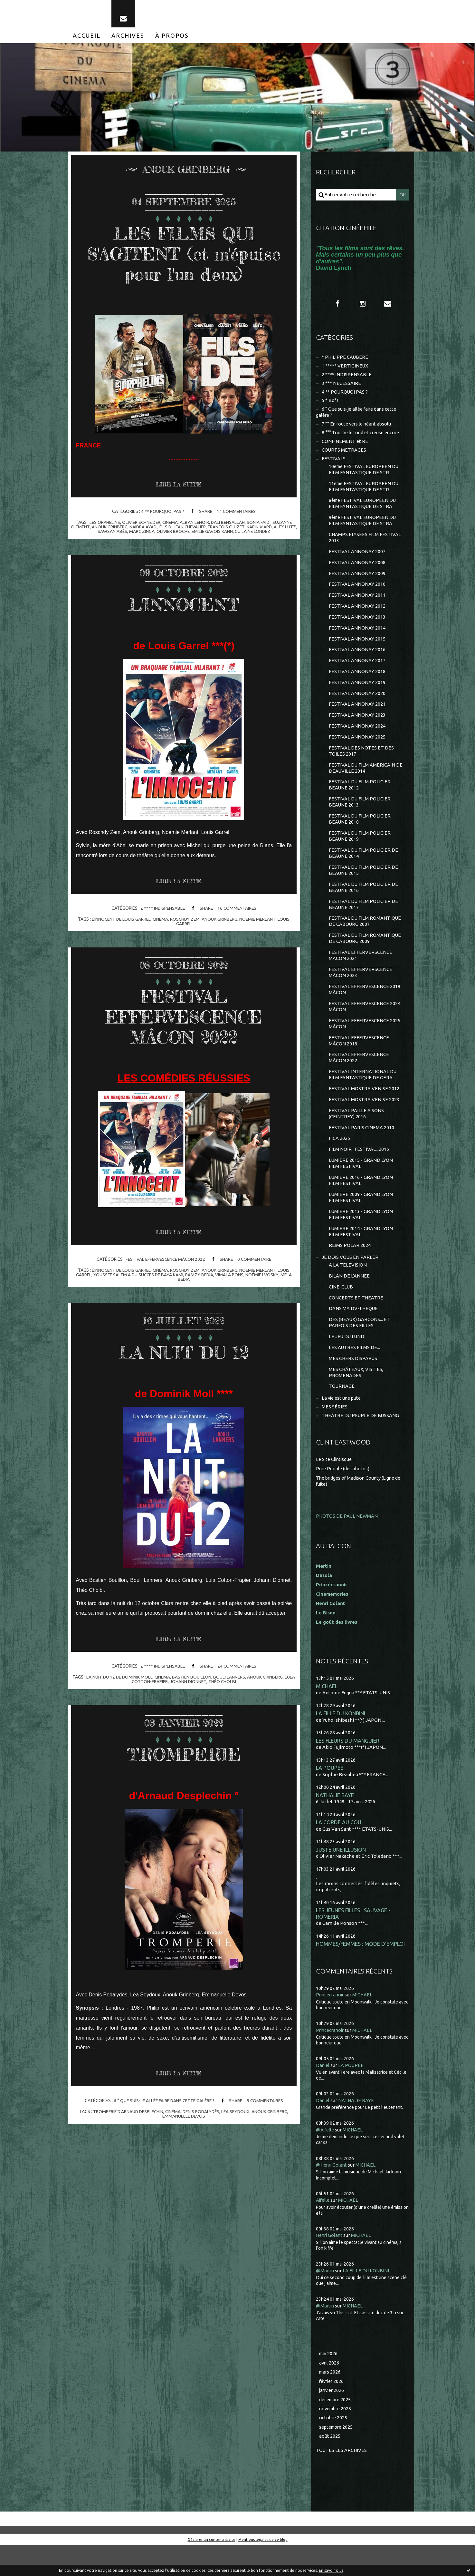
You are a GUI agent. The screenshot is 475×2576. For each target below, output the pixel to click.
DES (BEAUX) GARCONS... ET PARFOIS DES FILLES (359, 1346)
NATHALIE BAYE (335, 1822)
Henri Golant (331, 1629)
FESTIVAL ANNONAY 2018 (357, 681)
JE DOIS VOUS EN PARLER (350, 1279)
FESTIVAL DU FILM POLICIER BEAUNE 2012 (360, 797)
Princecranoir (331, 2024)
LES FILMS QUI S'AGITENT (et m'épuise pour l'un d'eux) (183, 255)
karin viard (267, 529)
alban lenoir (195, 525)
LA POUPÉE (329, 1795)
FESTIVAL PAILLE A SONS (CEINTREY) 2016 (356, 1133)
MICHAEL (326, 1712)
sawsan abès (117, 534)
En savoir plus (331, 2570)
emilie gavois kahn (219, 534)
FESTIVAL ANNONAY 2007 (357, 559)
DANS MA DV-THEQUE (353, 1332)
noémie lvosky (263, 1277)
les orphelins (103, 525)
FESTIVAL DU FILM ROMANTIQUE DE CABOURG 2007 (365, 937)
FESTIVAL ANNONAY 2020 (357, 704)
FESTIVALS (334, 464)
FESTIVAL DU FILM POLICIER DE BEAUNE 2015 (363, 884)
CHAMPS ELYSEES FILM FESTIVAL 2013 (365, 545)
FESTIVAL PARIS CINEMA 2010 (361, 1147)
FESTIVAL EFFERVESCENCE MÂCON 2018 (359, 1058)
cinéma (170, 525)
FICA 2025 (339, 1158)
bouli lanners (230, 1680)
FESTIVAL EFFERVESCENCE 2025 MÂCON (364, 1041)
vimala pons (230, 1277)
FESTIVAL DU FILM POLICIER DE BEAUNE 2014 (363, 867)
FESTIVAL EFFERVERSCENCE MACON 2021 (360, 971)
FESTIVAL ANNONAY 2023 (357, 726)
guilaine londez (260, 534)
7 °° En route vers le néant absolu (358, 429)
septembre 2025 (337, 2457)
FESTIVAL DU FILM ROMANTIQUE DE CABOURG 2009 (365, 954)
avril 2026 (329, 2392)
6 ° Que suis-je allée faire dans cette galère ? (163, 2104)
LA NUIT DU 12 (184, 1355)
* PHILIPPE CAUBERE (345, 360)
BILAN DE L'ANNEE (349, 1298)
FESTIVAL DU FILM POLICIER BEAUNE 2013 (360, 815)
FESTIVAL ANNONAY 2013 (357, 626)
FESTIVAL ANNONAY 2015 (357, 648)
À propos (172, 38)
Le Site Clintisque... (336, 1485)
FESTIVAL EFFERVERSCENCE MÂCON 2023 (360, 989)
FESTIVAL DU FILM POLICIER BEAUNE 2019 (360, 850)
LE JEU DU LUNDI (347, 1360)
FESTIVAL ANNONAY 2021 (357, 715)
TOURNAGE (342, 1411)
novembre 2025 (336, 2439)
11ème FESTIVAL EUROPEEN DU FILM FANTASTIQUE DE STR (365, 493)
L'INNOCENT (183, 606)
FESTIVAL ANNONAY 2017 (357, 670)
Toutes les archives (341, 2481)
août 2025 (329, 2467)
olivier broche (179, 534)
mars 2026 (330, 2402)
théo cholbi (222, 1684)
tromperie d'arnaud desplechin (126, 2115)
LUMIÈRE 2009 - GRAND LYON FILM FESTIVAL (361, 1219)
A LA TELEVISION (348, 1287)
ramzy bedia (200, 1277)
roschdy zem (185, 922)
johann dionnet (187, 1684)
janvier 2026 (332, 2420)
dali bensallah (229, 525)
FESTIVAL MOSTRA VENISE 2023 (364, 1118)
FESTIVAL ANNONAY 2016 (357, 659)
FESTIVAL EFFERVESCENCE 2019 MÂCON (364, 1006)
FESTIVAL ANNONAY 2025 (357, 748)
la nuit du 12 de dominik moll (119, 1680)
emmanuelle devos (184, 2119)
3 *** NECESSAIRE (341, 387)
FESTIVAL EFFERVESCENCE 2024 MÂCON (364, 1024)
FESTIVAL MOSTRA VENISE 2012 (364, 1107)
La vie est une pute (342, 1423)
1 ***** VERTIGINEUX (345, 369)
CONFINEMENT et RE (345, 446)
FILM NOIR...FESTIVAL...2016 (359, 1169)
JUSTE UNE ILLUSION (341, 1878)
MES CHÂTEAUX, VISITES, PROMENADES (356, 1397)
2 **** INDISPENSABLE (162, 911)
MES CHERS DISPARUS (353, 1383)
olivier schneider (140, 525)
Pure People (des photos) (344, 1494)
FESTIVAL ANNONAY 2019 (357, 692)
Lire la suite (179, 487)
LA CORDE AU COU (338, 1850)
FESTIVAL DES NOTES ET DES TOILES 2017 (361, 763)
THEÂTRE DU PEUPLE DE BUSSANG (361, 1441)
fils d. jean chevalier (189, 529)
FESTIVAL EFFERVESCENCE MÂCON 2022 (184, 1019)
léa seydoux (237, 2115)
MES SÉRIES (334, 1432)
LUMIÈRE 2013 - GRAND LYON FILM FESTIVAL (361, 1236)
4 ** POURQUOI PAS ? (162, 514)
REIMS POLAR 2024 (350, 1267)
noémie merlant (259, 922)
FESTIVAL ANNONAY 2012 (357, 615)
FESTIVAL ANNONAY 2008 (357, 570)
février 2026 (332, 2411)
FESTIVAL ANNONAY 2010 (357, 592)
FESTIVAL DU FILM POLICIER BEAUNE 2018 (360, 832)
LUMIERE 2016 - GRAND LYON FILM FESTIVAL (361, 1201)
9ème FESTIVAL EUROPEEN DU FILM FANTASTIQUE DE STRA (363, 528)
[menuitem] (86, 38)
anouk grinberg (115, 529)
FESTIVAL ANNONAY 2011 (357, 603)
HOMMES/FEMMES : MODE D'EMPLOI (360, 1973)
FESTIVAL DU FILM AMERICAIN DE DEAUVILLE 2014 (366, 780)
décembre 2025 (336, 2429)
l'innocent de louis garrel (120, 922)
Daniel (323, 2094)
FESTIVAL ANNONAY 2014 (357, 637)
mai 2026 (329, 2383)
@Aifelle (325, 2159)
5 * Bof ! (330, 404)
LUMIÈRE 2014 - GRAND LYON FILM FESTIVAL (361, 1253)
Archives (127, 38)
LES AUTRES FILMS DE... (354, 1372)
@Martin (325, 2300)
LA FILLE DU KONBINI (341, 1740)
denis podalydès (202, 2115)
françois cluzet (234, 529)
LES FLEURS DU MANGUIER (348, 1767)
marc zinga (147, 534)
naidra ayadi (149, 529)
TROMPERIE (184, 1757)
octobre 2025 (333, 2448)
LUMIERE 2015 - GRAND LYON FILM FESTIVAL (361, 1184)
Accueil (86, 38)
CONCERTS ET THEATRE (356, 1321)
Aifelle (323, 2229)
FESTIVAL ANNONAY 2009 (357, 581)
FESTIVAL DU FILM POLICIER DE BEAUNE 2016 (363, 902)
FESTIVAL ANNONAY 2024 (357, 737)
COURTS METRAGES (344, 455)
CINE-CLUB (341, 1310)
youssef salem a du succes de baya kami (137, 1277)
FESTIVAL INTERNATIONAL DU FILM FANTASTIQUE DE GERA (363, 1093)
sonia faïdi (260, 525)
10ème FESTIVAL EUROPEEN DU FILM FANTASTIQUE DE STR (365, 475)
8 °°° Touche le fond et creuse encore (362, 437)
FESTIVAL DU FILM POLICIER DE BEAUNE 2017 (363, 919)
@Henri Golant (332, 2194)
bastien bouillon (192, 1680)
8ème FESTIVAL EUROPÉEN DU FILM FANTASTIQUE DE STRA (363, 510)
